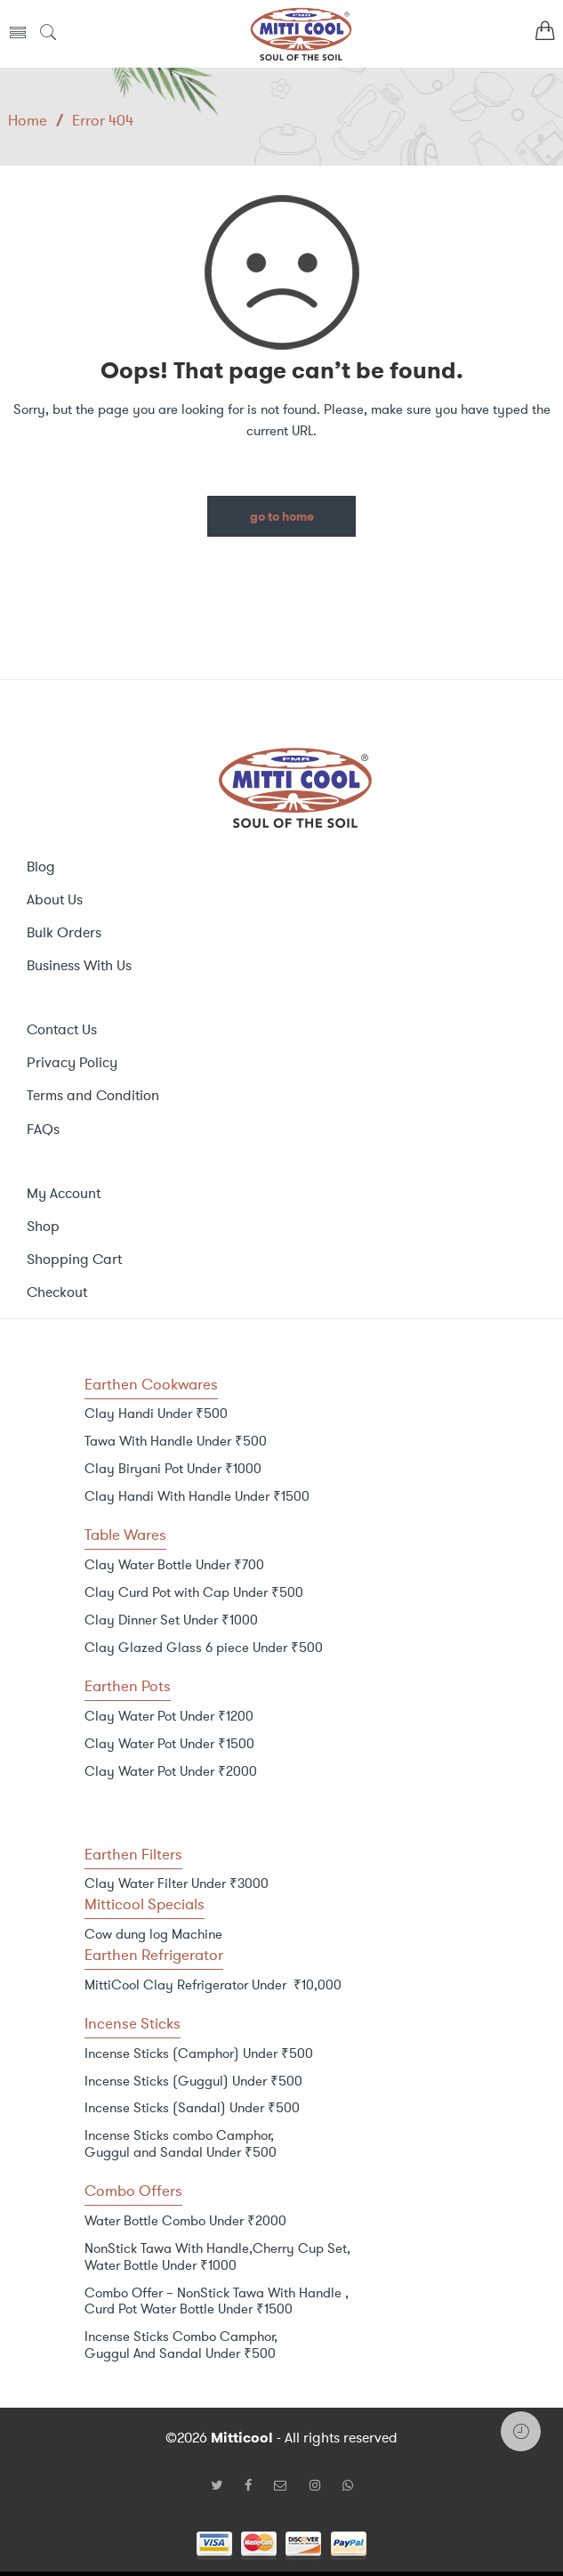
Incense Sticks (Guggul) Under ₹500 (193, 2081)
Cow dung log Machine (153, 1934)
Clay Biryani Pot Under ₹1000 (172, 1468)
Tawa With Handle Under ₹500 (175, 1441)
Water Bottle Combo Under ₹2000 (185, 2221)
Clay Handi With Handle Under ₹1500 (197, 1496)
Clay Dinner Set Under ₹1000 (171, 1620)
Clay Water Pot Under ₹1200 (168, 1716)
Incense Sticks (132, 2023)
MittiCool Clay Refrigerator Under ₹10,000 (213, 1985)
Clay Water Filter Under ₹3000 (176, 1883)
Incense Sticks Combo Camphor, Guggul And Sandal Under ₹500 (180, 2345)
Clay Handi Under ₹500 (156, 1413)
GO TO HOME (282, 516)
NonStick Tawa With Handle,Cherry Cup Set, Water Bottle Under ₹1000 (217, 2257)
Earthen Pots (127, 1686)
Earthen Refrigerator (153, 1954)
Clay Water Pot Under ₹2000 (170, 1771)
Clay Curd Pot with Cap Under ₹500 (193, 1592)
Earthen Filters (133, 1854)
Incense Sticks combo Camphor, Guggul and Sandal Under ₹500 (180, 2144)
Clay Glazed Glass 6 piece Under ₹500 (203, 1647)
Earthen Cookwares (151, 1384)
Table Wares (125, 1534)
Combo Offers (133, 2190)
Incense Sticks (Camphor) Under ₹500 (198, 2053)
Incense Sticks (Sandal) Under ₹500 (192, 2108)
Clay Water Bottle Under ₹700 (174, 1565)
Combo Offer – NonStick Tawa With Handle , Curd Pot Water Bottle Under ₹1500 (216, 2301)
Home (27, 120)
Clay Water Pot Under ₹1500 (169, 1744)
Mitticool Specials (144, 1904)
